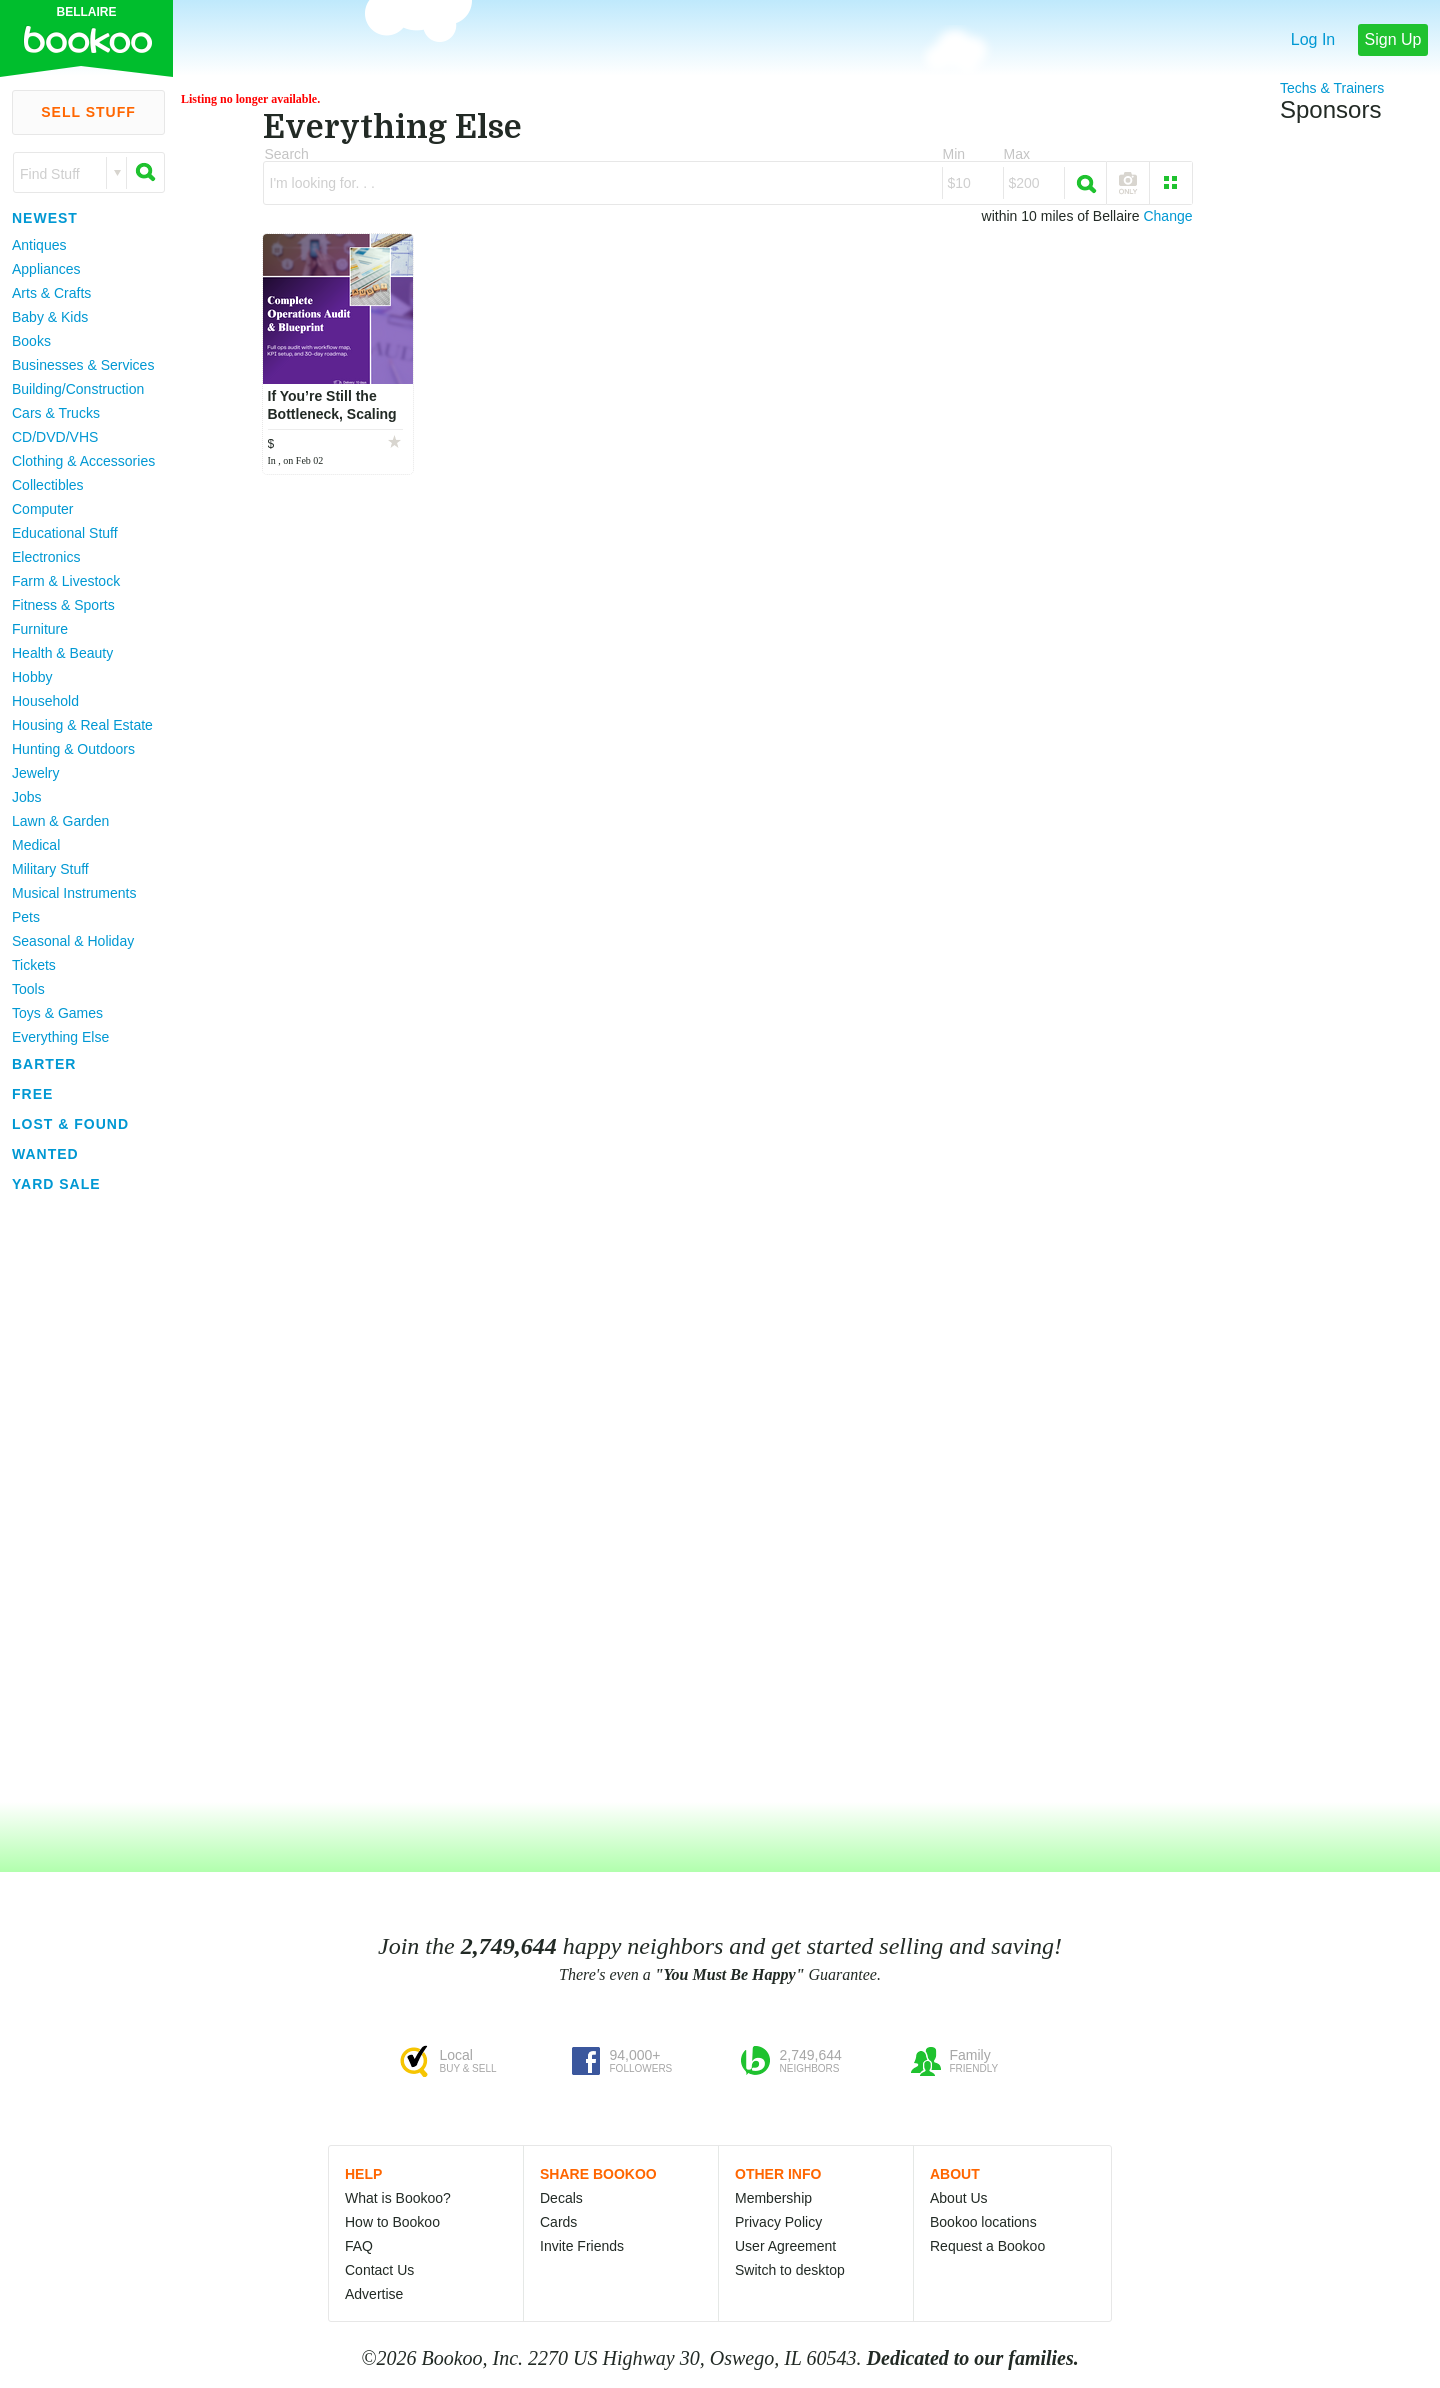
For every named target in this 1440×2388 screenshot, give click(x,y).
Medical (36, 845)
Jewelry (35, 773)
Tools (28, 989)
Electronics (46, 557)
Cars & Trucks (56, 413)
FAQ (359, 2246)
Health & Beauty (62, 653)
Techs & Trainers (1332, 88)
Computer (42, 509)
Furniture (40, 629)
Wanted (45, 1154)
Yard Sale (56, 1184)
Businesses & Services (83, 365)
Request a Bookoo (987, 2246)
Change (1167, 216)
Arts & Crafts (51, 293)
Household (45, 701)
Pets (26, 917)
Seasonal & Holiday (73, 941)
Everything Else (60, 1037)
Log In (1313, 39)
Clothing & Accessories (83, 461)
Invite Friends (582, 2246)
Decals (561, 2198)
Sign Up (1393, 39)
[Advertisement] (80, 1499)
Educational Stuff (65, 533)
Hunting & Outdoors (73, 749)
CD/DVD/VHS (55, 437)
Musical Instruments (74, 893)
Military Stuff (50, 869)
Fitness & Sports (63, 605)
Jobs (27, 797)
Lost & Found (70, 1124)
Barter (44, 1064)
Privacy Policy (778, 2222)
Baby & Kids (50, 317)
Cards (558, 2222)
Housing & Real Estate (82, 725)
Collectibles (48, 485)
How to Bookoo (392, 2222)
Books (31, 341)
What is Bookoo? (398, 2198)
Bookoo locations (983, 2222)
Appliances (46, 269)
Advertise (374, 2294)
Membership (773, 2198)
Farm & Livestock (66, 581)
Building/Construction (78, 389)
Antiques (39, 245)
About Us (959, 2198)
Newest (45, 218)
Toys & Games (57, 1013)
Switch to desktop (790, 2270)
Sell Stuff (88, 112)
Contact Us (379, 2270)
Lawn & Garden (60, 821)
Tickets (34, 965)
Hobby (32, 677)
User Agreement (785, 2246)
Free (32, 1094)
